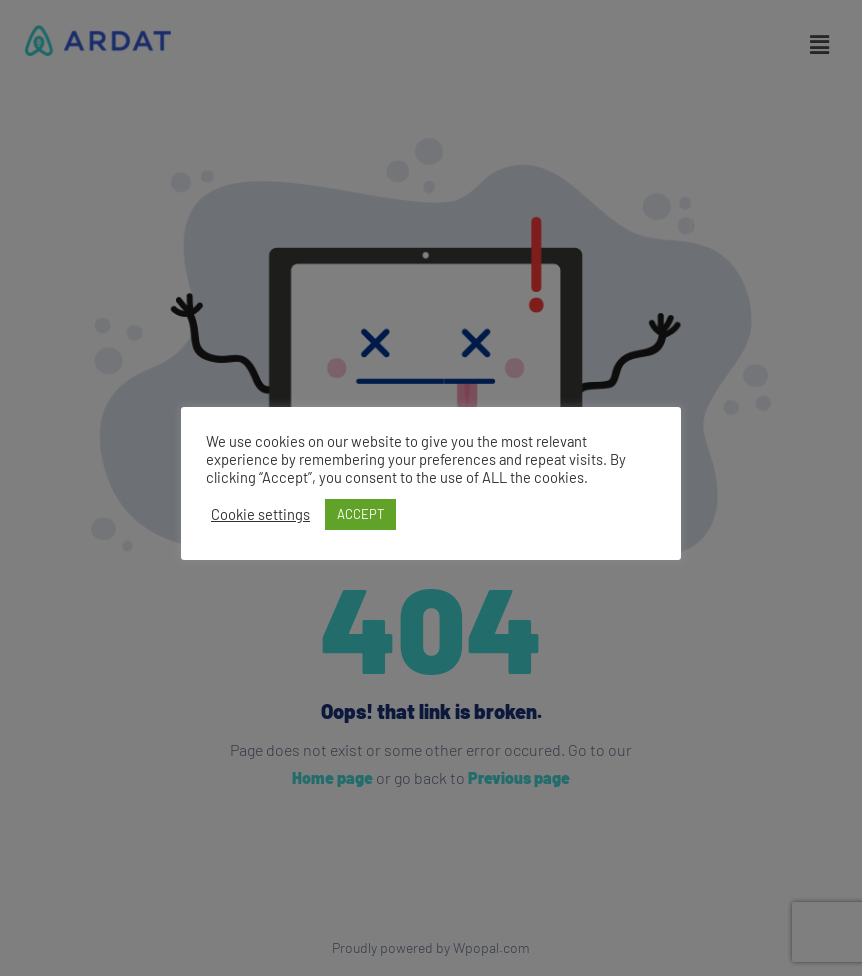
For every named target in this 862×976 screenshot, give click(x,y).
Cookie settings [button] (260, 514)
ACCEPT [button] (360, 514)
